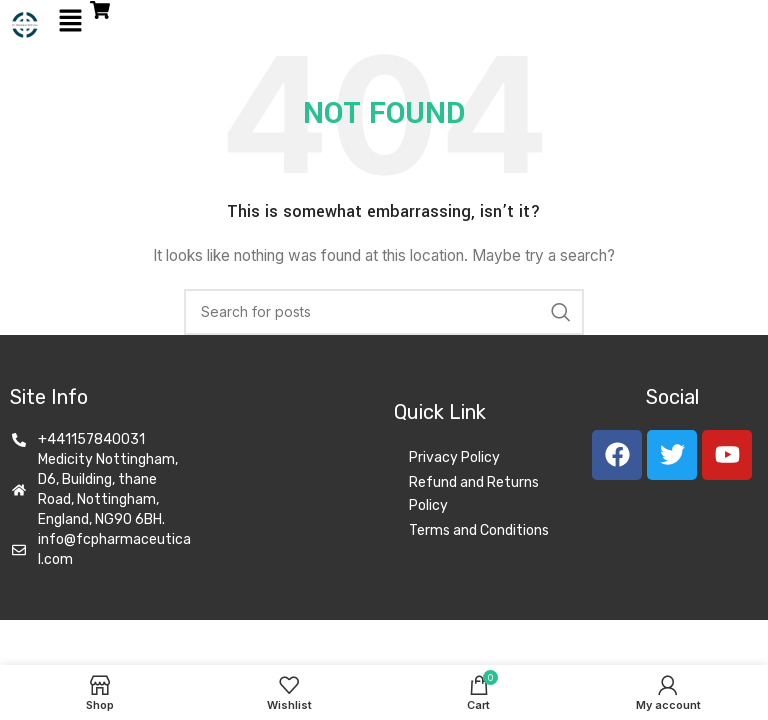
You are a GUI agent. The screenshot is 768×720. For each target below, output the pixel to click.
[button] (70, 21)
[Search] (384, 312)
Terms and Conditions (479, 530)
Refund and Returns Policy (474, 494)
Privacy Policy (454, 457)
